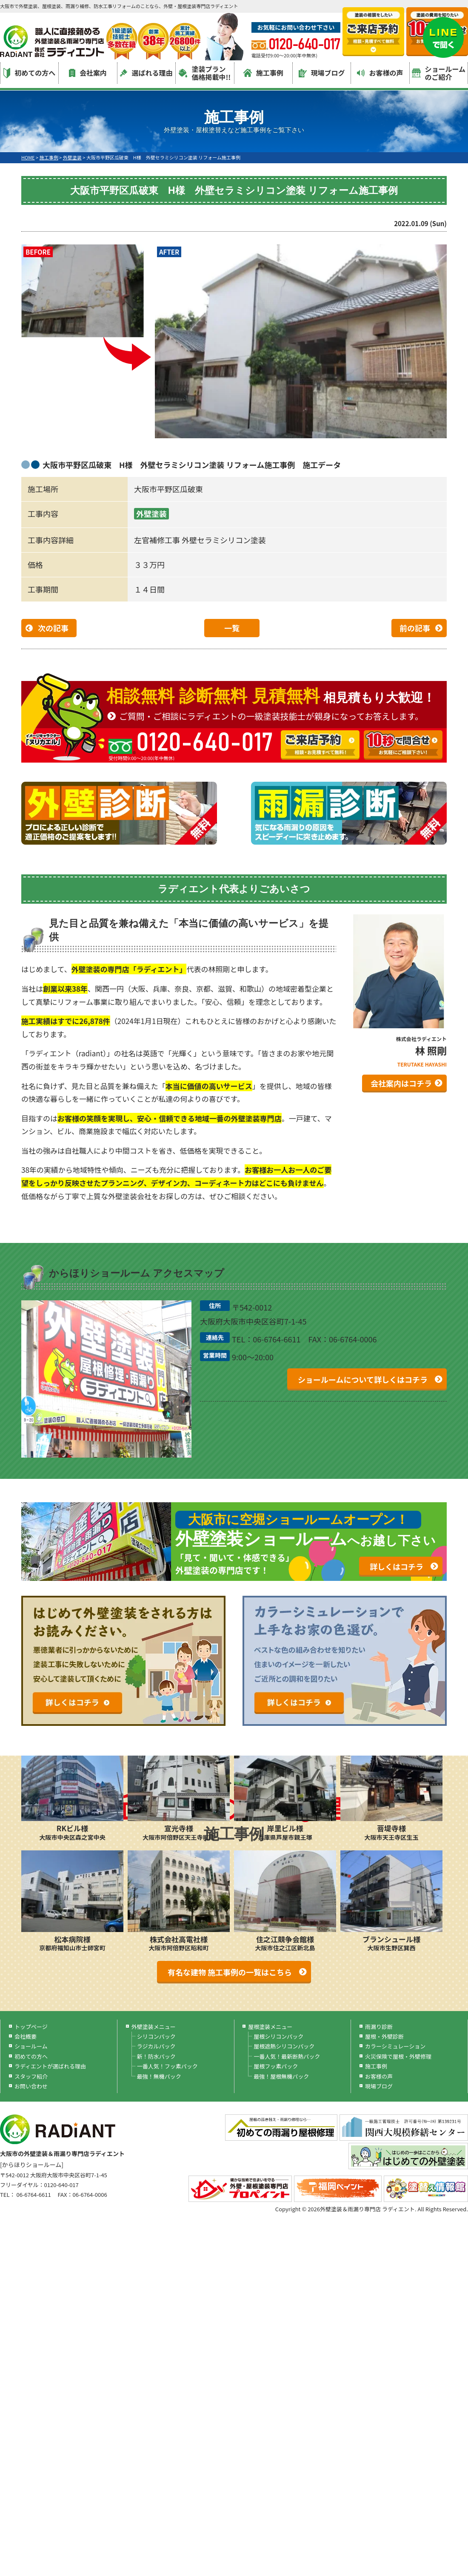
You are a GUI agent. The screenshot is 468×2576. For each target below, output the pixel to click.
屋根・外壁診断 (384, 2036)
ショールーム (31, 2046)
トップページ (31, 2027)
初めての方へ (29, 73)
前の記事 (415, 627)
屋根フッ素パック (276, 2066)
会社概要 (25, 2036)
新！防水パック (156, 2056)
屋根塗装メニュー (270, 2027)
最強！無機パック (159, 2076)
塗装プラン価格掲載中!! (205, 73)
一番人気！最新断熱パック (287, 2056)
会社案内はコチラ (401, 1083)
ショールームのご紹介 (439, 73)
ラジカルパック (156, 2046)
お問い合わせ (31, 2086)
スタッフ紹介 (31, 2076)
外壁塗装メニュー (153, 2027)
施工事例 (263, 73)
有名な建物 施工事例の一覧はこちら (230, 1971)
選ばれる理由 (146, 73)
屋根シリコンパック (278, 2036)
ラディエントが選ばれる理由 (50, 2066)
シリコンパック (156, 2036)
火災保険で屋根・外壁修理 (398, 2056)
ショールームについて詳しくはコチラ (363, 1379)
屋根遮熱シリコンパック (284, 2046)
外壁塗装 (151, 513)
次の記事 (53, 627)
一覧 (232, 627)
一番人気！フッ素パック (167, 2066)
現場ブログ (322, 73)
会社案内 (88, 73)
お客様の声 (380, 73)
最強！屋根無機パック (281, 2076)
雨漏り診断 (379, 2027)
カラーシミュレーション (395, 2046)
